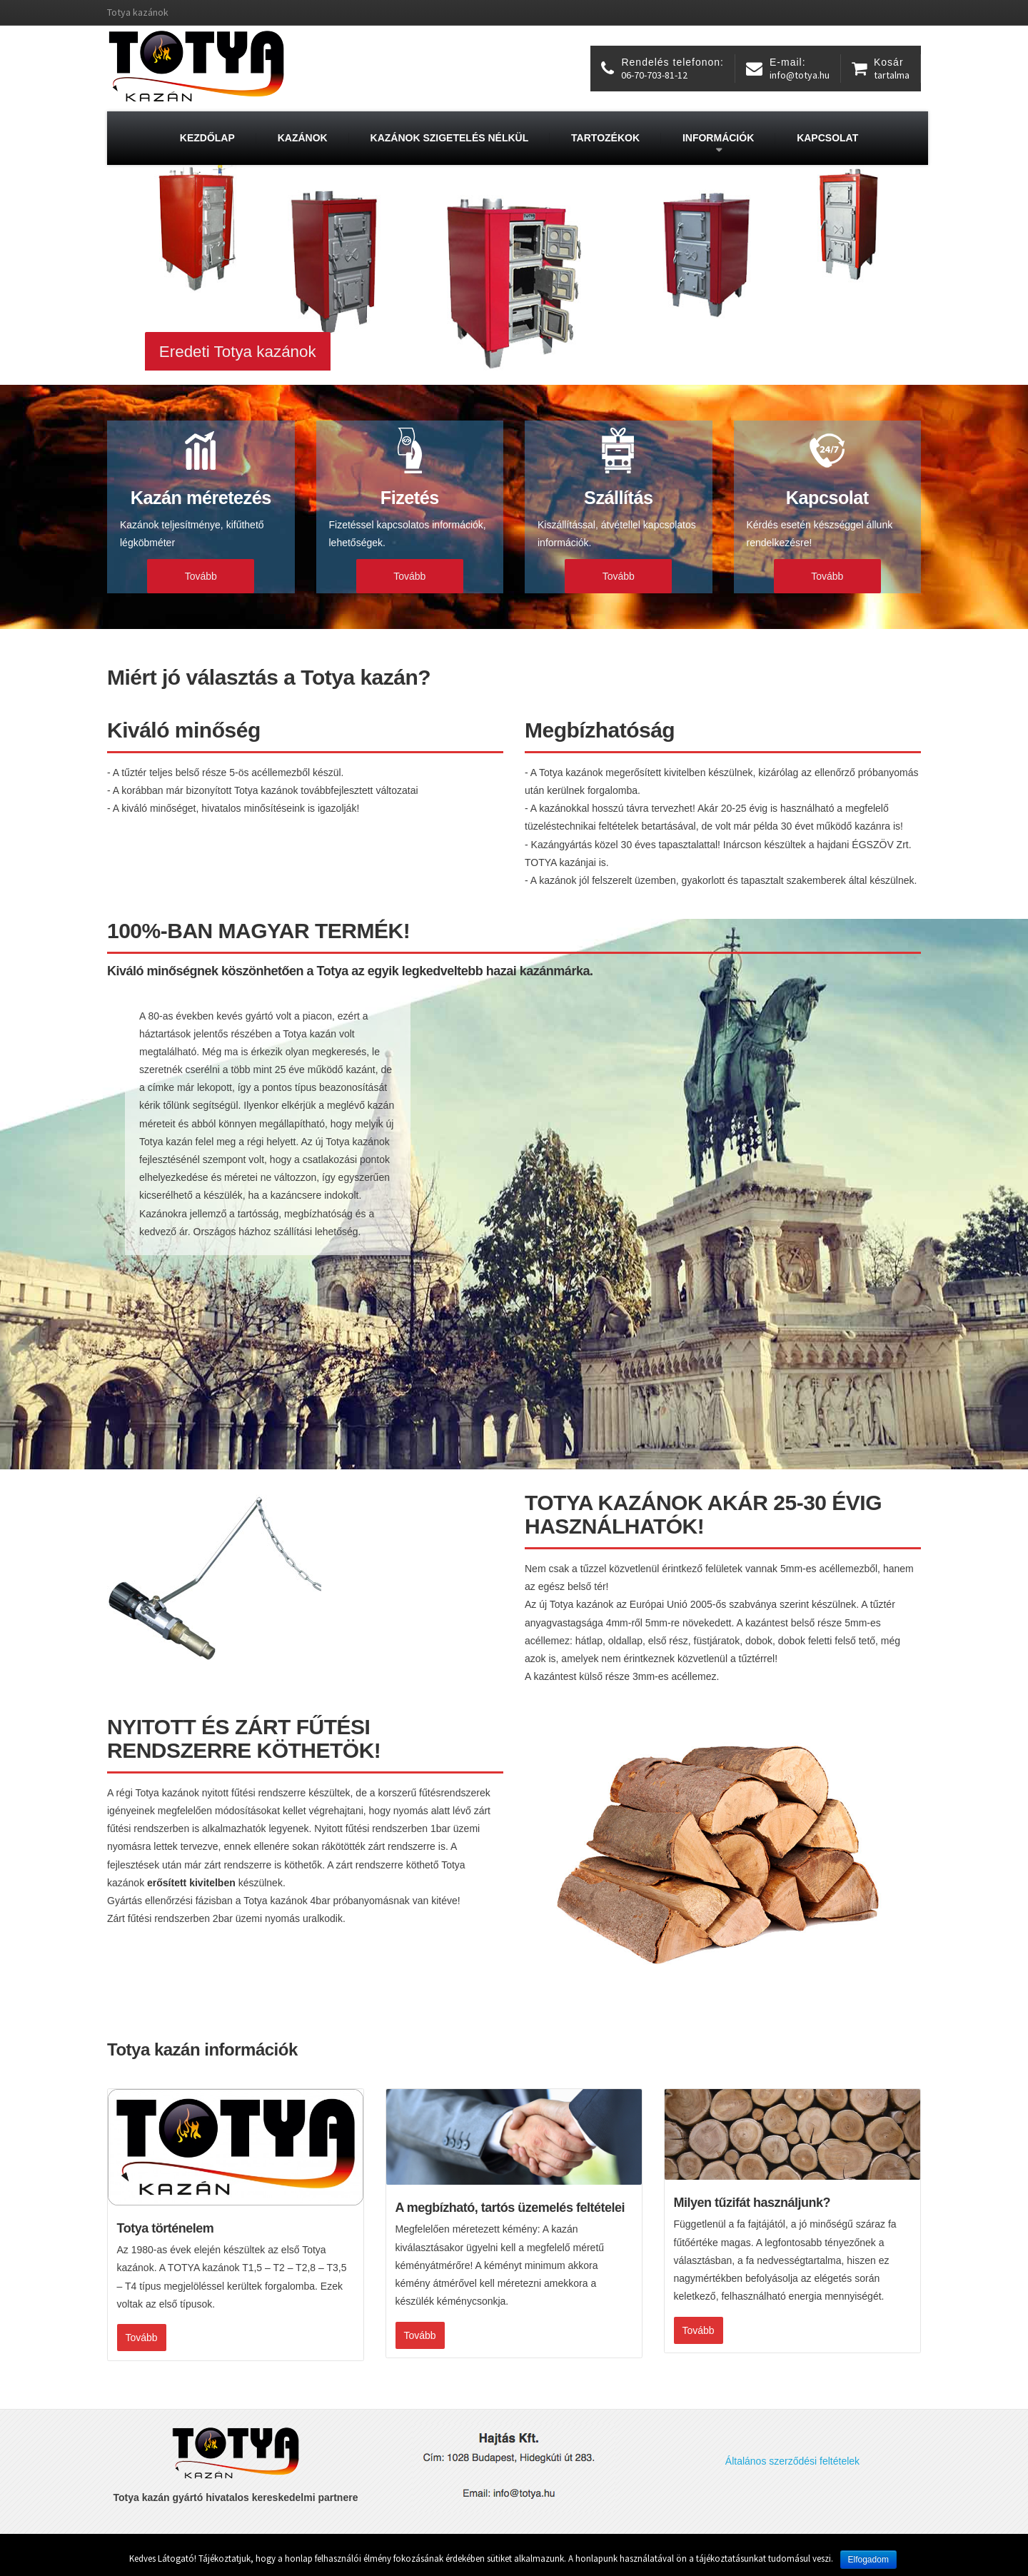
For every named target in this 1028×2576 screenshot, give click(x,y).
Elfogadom (868, 2560)
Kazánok (303, 138)
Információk (718, 138)
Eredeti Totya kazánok (237, 352)
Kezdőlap (207, 138)
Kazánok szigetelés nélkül (450, 138)
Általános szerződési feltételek (792, 2461)
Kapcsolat (827, 138)
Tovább (201, 576)
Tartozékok (605, 138)
